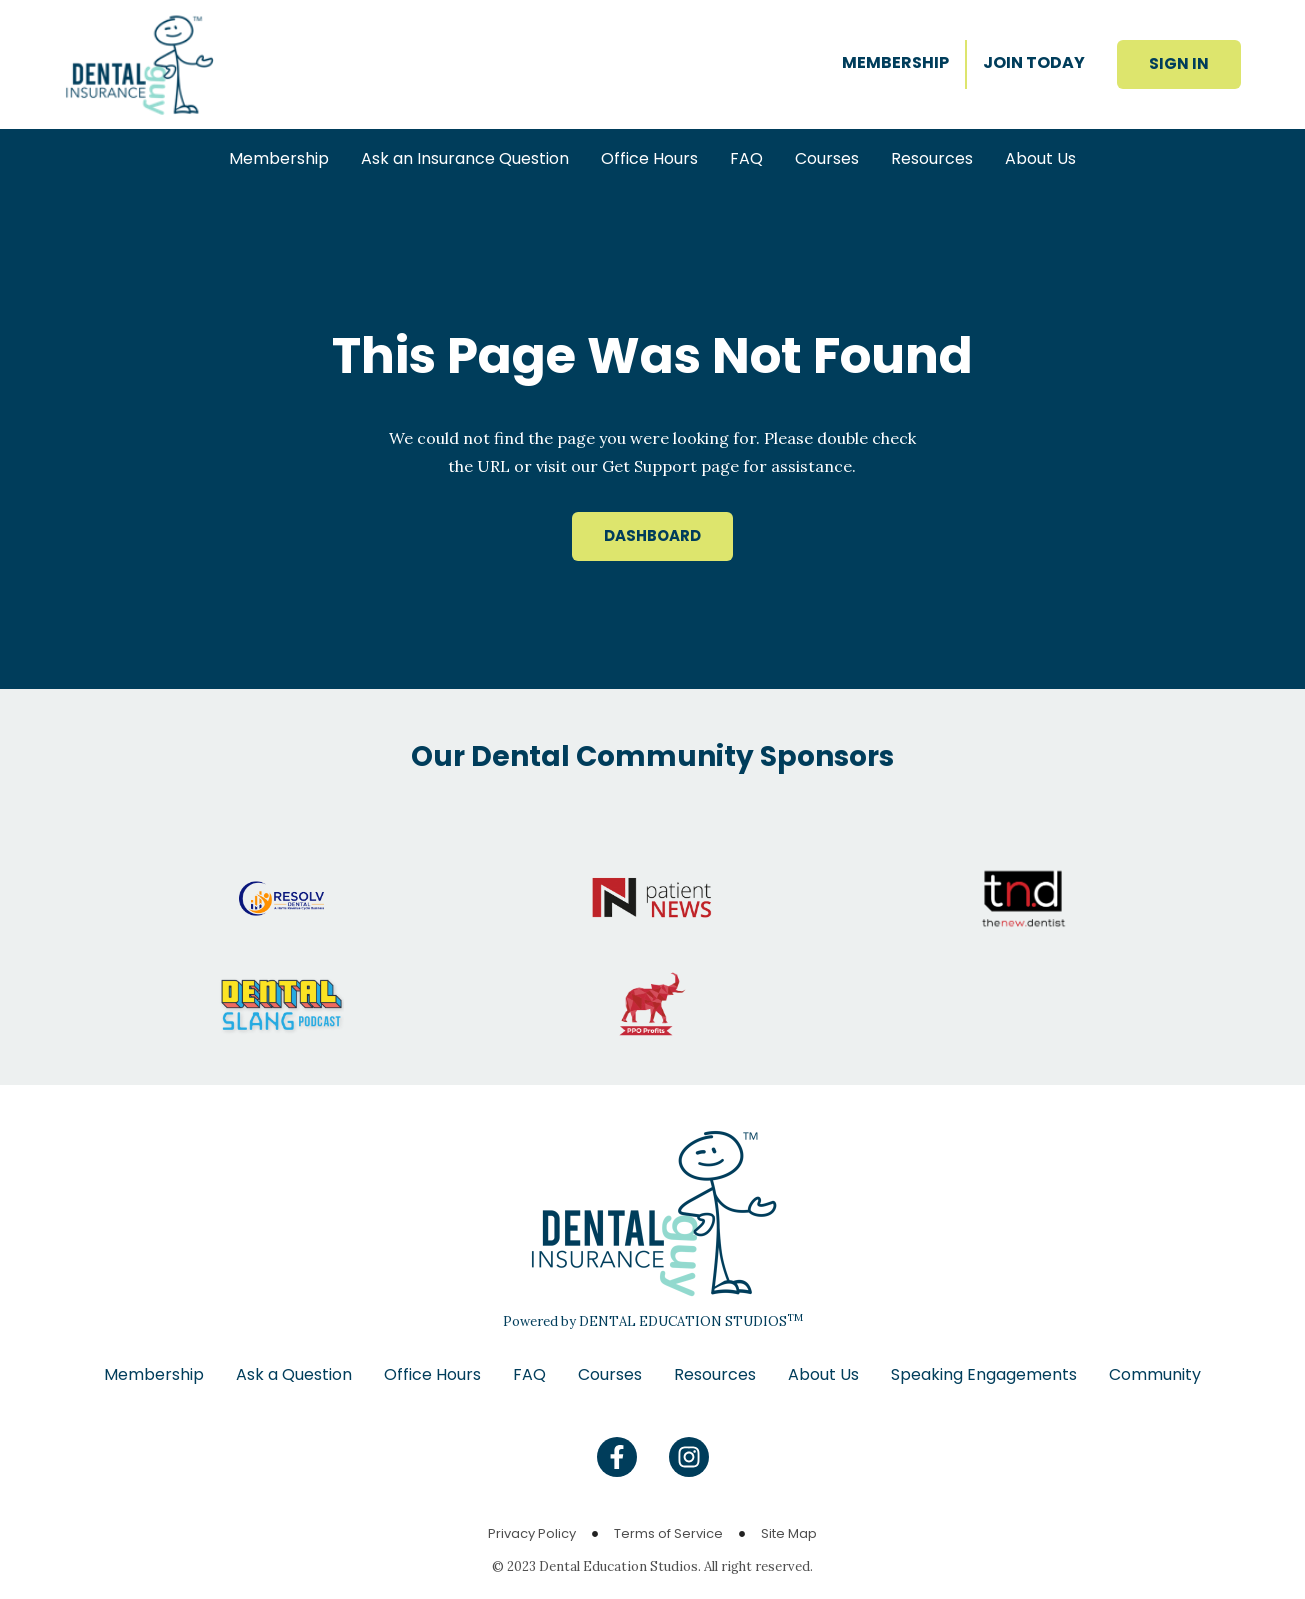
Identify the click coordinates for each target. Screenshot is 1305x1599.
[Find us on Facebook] (617, 1457)
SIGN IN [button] (1179, 63)
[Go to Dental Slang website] (281, 984)
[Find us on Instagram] (689, 1457)
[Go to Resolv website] (281, 878)
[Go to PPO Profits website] (652, 984)
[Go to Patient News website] (652, 878)
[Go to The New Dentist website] (1023, 878)
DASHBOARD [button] (652, 535)
